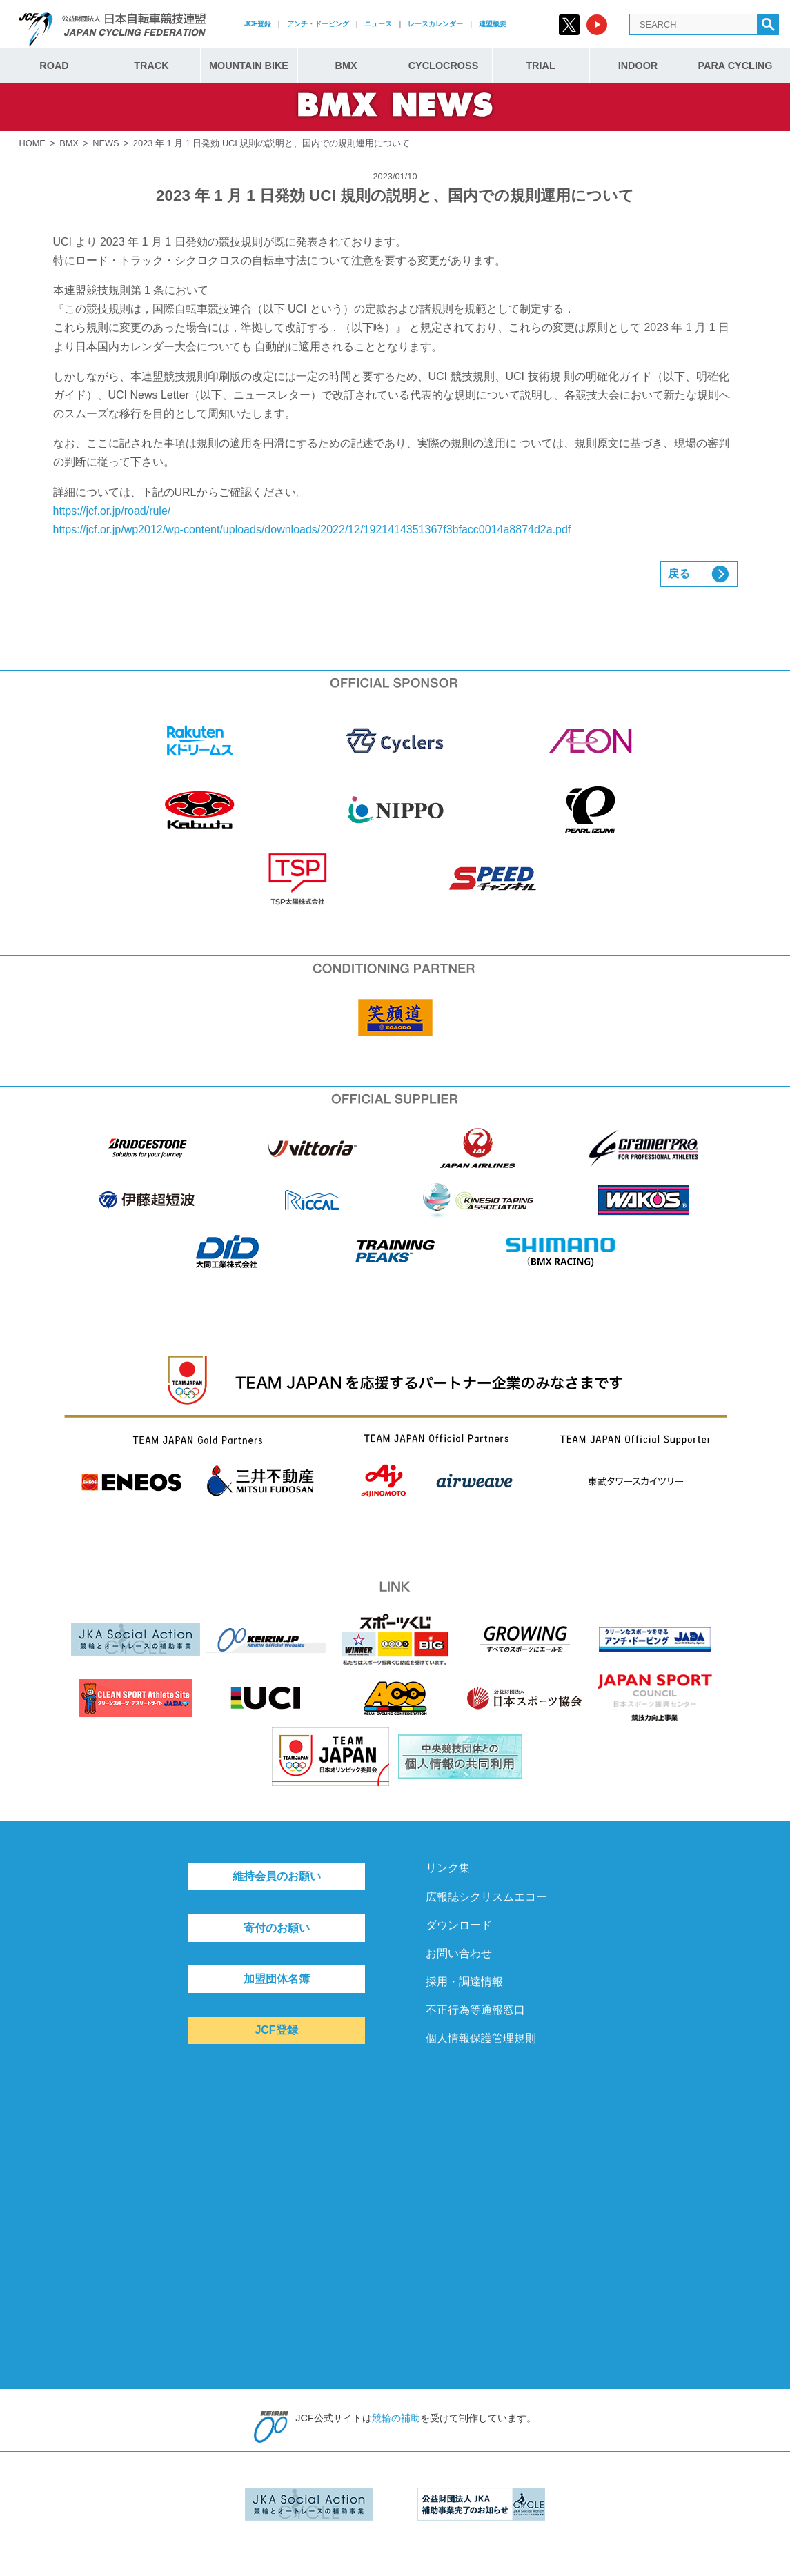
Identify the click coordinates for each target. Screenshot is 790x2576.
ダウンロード (459, 1925)
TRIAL (540, 65)
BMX (346, 65)
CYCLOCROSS (443, 65)
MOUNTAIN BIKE (248, 65)
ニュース (378, 24)
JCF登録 (257, 24)
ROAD (53, 65)
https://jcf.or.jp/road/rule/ (112, 511)
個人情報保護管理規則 (481, 2038)
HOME (32, 143)
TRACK (151, 65)
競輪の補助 (396, 2418)
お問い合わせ (459, 1953)
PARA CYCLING (735, 65)
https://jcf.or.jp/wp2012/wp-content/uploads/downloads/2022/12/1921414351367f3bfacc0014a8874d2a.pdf (312, 529)
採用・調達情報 (464, 1982)
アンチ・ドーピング (318, 24)
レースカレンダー (435, 24)
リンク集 (448, 1868)
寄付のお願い (277, 1928)
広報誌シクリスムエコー (486, 1897)
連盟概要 (492, 24)
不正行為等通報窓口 (475, 2010)
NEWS (105, 143)
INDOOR (638, 65)
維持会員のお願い (277, 1876)
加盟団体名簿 (277, 1979)
